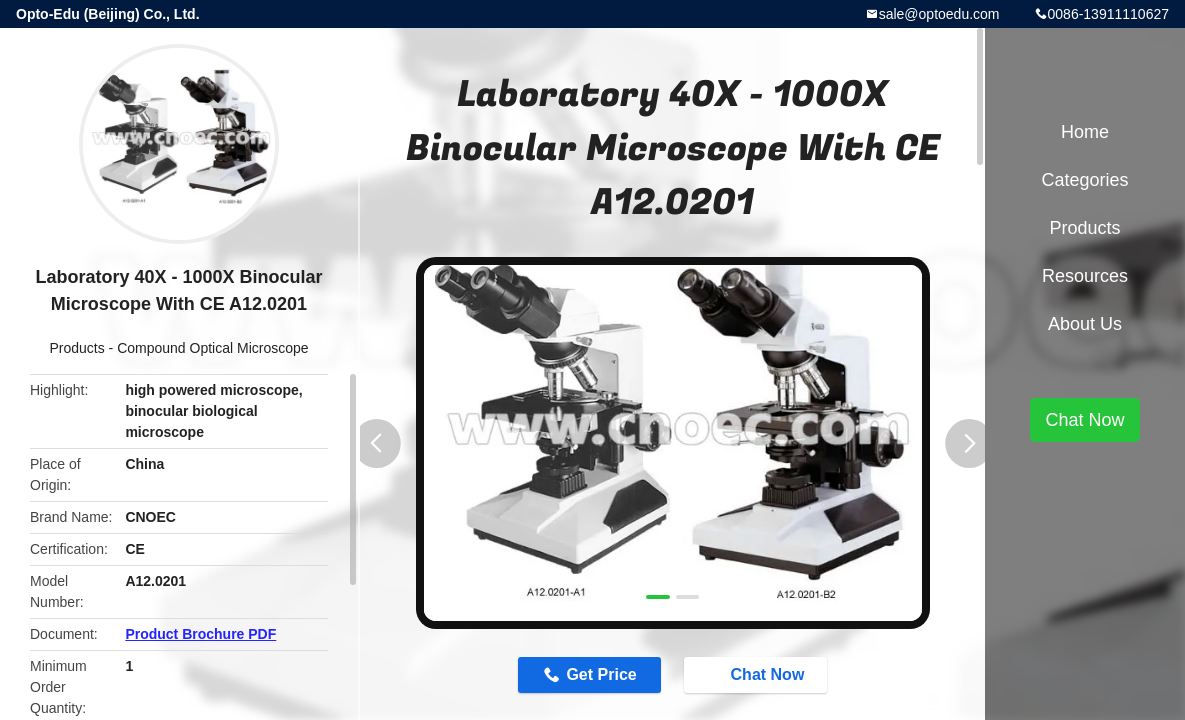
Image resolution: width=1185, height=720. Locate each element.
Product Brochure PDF (200, 634)
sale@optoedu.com (939, 14)
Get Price (601, 674)
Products (76, 348)
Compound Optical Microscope (212, 348)
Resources (1085, 276)
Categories (1084, 180)
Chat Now (758, 674)
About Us (1085, 324)
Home (1085, 132)
